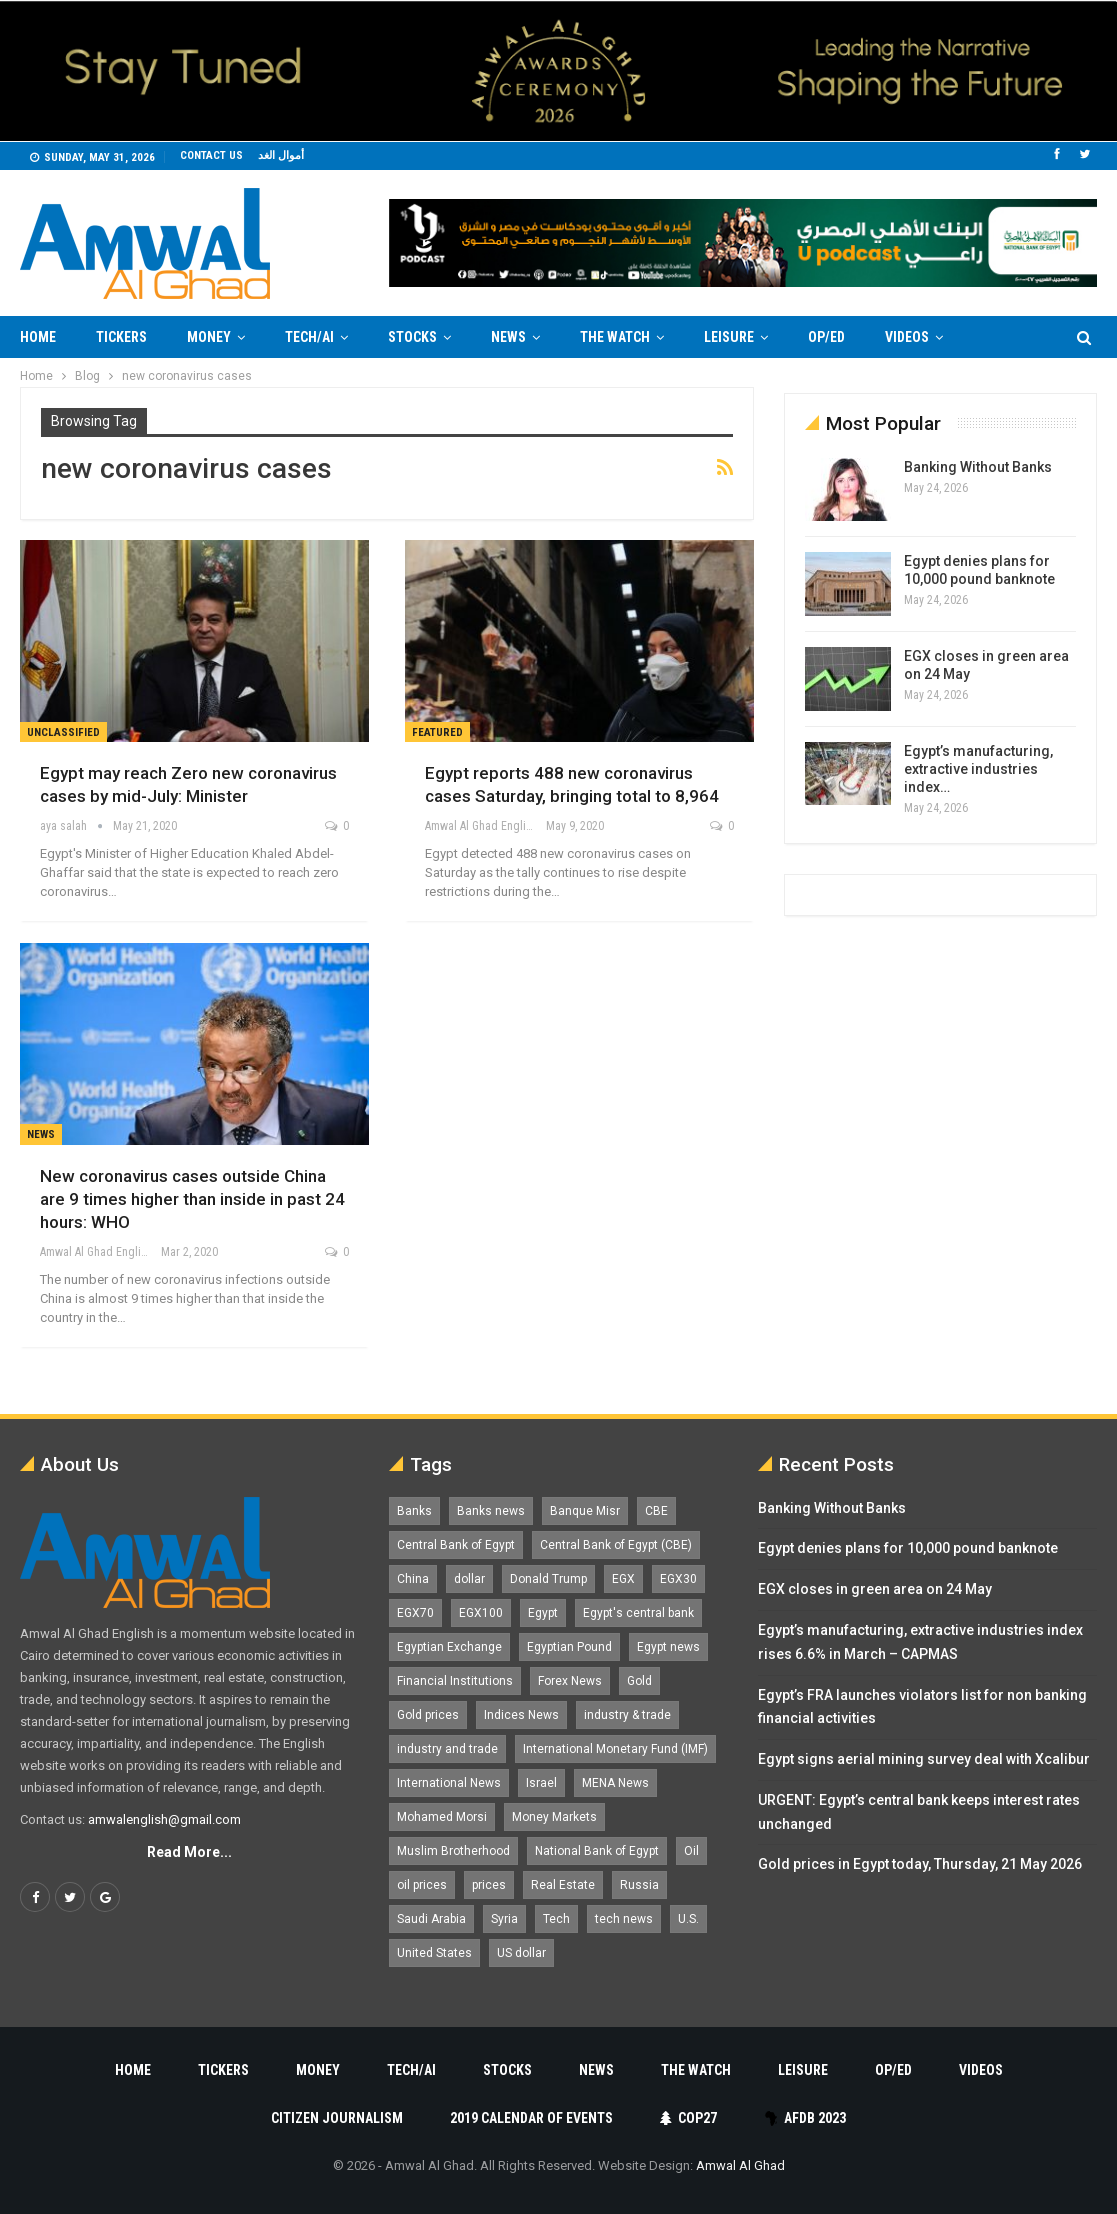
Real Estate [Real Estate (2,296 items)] (563, 1885)
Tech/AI (309, 337)
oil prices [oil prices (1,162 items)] (422, 1885)
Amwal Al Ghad (740, 2165)
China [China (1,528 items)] (413, 1579)
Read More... (189, 1852)
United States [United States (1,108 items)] (434, 1953)
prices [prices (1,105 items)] (489, 1885)
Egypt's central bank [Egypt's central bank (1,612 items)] (638, 1613)
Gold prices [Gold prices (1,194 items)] (428, 1715)
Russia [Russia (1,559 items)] (639, 1885)
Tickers (121, 337)
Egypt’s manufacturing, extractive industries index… (978, 769)
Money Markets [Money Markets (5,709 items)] (554, 1817)
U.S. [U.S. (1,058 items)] (688, 1919)
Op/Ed (826, 337)
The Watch (615, 337)
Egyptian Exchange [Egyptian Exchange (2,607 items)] (449, 1647)
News (508, 337)
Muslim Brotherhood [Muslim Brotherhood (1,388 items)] (453, 1851)
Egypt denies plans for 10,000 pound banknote (908, 1548)
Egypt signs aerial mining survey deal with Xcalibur (924, 1759)
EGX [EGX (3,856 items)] (623, 1579)
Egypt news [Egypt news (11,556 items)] (668, 1647)
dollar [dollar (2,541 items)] (469, 1579)
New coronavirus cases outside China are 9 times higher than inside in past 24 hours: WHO (192, 1199)
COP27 (688, 2118)
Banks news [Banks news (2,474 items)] (491, 1511)
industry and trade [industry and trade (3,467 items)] (447, 1749)
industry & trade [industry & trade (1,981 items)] (627, 1715)
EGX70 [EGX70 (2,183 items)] (415, 1613)
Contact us (211, 155)
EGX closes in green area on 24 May (875, 1589)
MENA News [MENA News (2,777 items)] (615, 1783)
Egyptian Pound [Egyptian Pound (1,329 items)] (569, 1647)
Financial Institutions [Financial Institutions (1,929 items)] (455, 1681)
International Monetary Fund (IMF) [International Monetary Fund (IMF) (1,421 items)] (615, 1749)
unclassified (63, 732)
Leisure (729, 337)
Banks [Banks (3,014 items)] (414, 1511)
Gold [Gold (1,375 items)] (639, 1681)
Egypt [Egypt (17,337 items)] (543, 1613)
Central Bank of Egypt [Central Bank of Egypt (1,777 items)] (456, 1545)
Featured (437, 732)
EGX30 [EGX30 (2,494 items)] (678, 1579)
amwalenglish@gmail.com (164, 1819)
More (1000, 337)
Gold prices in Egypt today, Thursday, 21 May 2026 (920, 1864)
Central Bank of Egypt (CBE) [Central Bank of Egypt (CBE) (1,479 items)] (616, 1545)
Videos (907, 337)
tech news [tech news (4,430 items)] (624, 1919)
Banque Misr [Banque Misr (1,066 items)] (585, 1511)
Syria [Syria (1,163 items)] (504, 1919)
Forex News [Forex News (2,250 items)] (570, 1681)
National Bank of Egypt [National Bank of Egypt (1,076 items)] (597, 1851)
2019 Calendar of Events (531, 2118)
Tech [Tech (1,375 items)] (556, 1919)
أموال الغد (281, 155)
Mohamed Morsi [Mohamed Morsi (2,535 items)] (442, 1817)
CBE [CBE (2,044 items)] (656, 1511)
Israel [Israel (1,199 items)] (541, 1783)
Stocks (412, 337)
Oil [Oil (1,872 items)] (691, 1851)
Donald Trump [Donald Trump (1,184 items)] (548, 1579)
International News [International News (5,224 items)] (449, 1783)
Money (209, 337)
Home (38, 337)
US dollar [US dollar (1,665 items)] (521, 1953)
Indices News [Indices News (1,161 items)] (521, 1715)
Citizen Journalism (337, 2118)
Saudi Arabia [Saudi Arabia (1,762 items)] (431, 1919)
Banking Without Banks (978, 467)
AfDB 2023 (805, 2118)
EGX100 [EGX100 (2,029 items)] (481, 1613)
